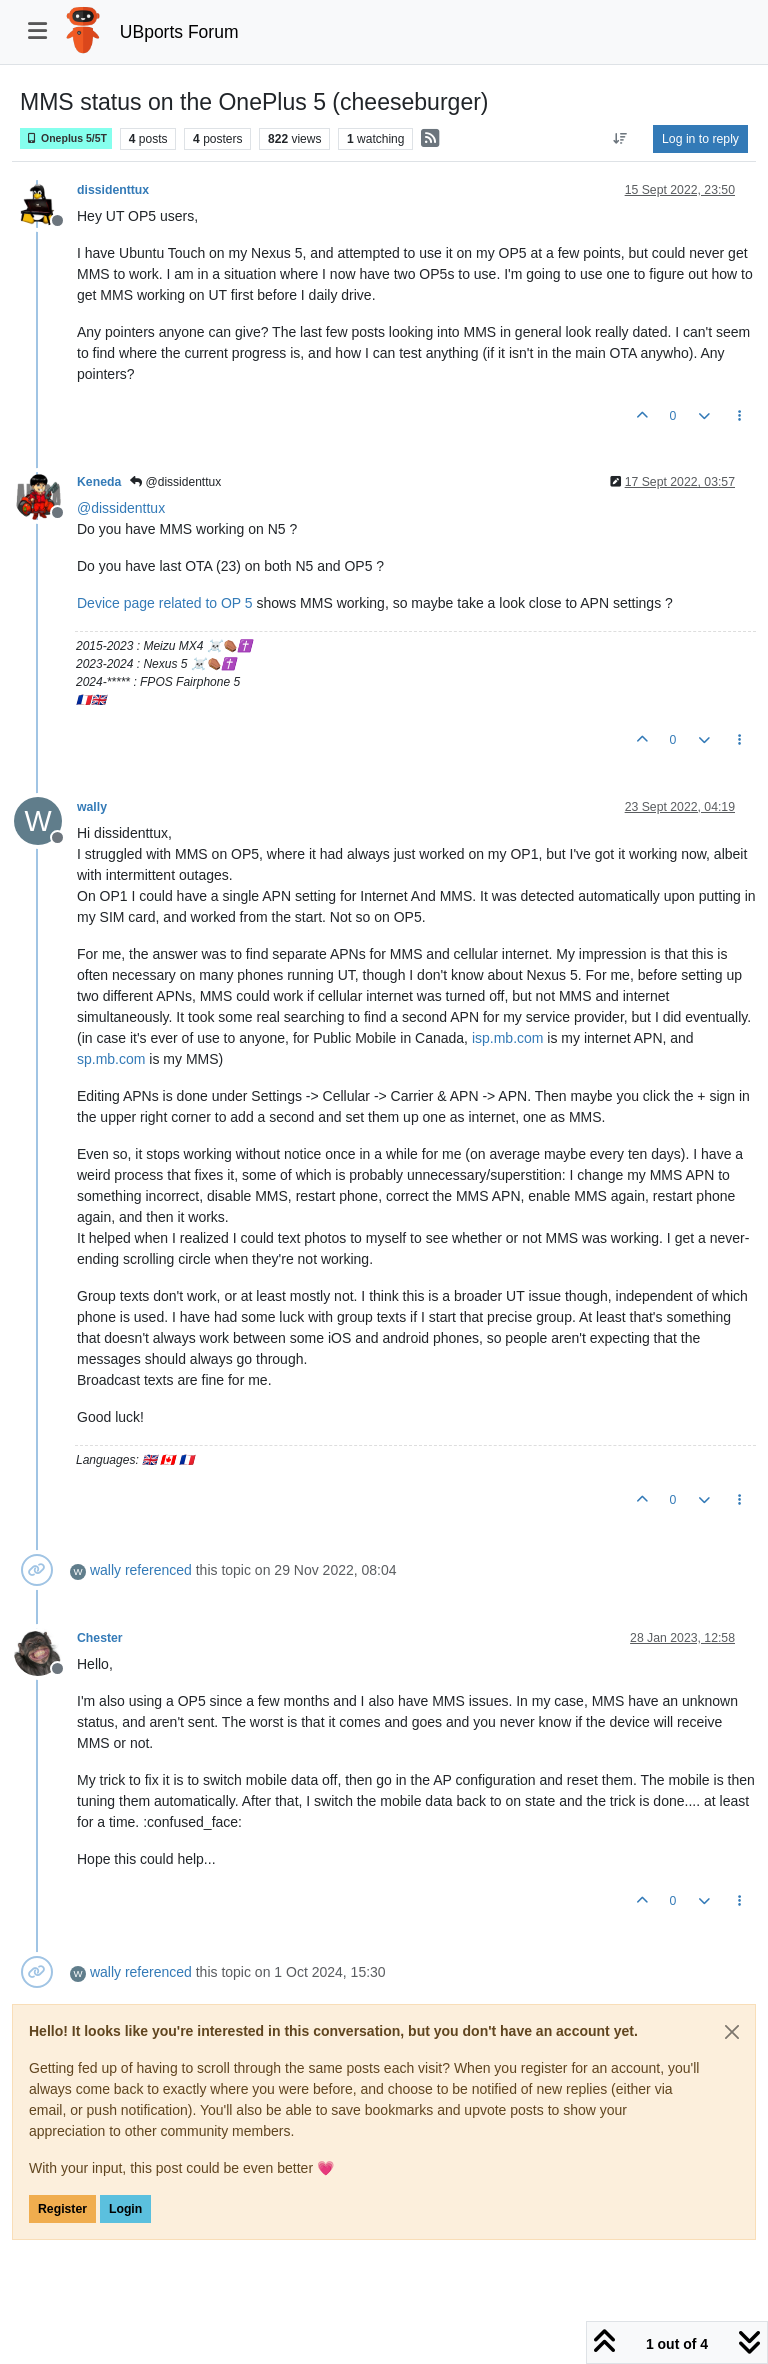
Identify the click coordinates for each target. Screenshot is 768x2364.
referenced (158, 1570)
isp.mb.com (508, 1038)
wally (92, 807)
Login (125, 2209)
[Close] (732, 2032)
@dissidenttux (175, 482)
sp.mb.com (111, 1059)
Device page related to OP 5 (165, 603)
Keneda (99, 482)
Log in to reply (700, 139)
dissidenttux (113, 190)
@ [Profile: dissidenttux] (121, 508)
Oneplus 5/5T (66, 138)
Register (62, 2209)
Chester (100, 1638)
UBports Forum (179, 32)
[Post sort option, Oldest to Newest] (620, 139)
